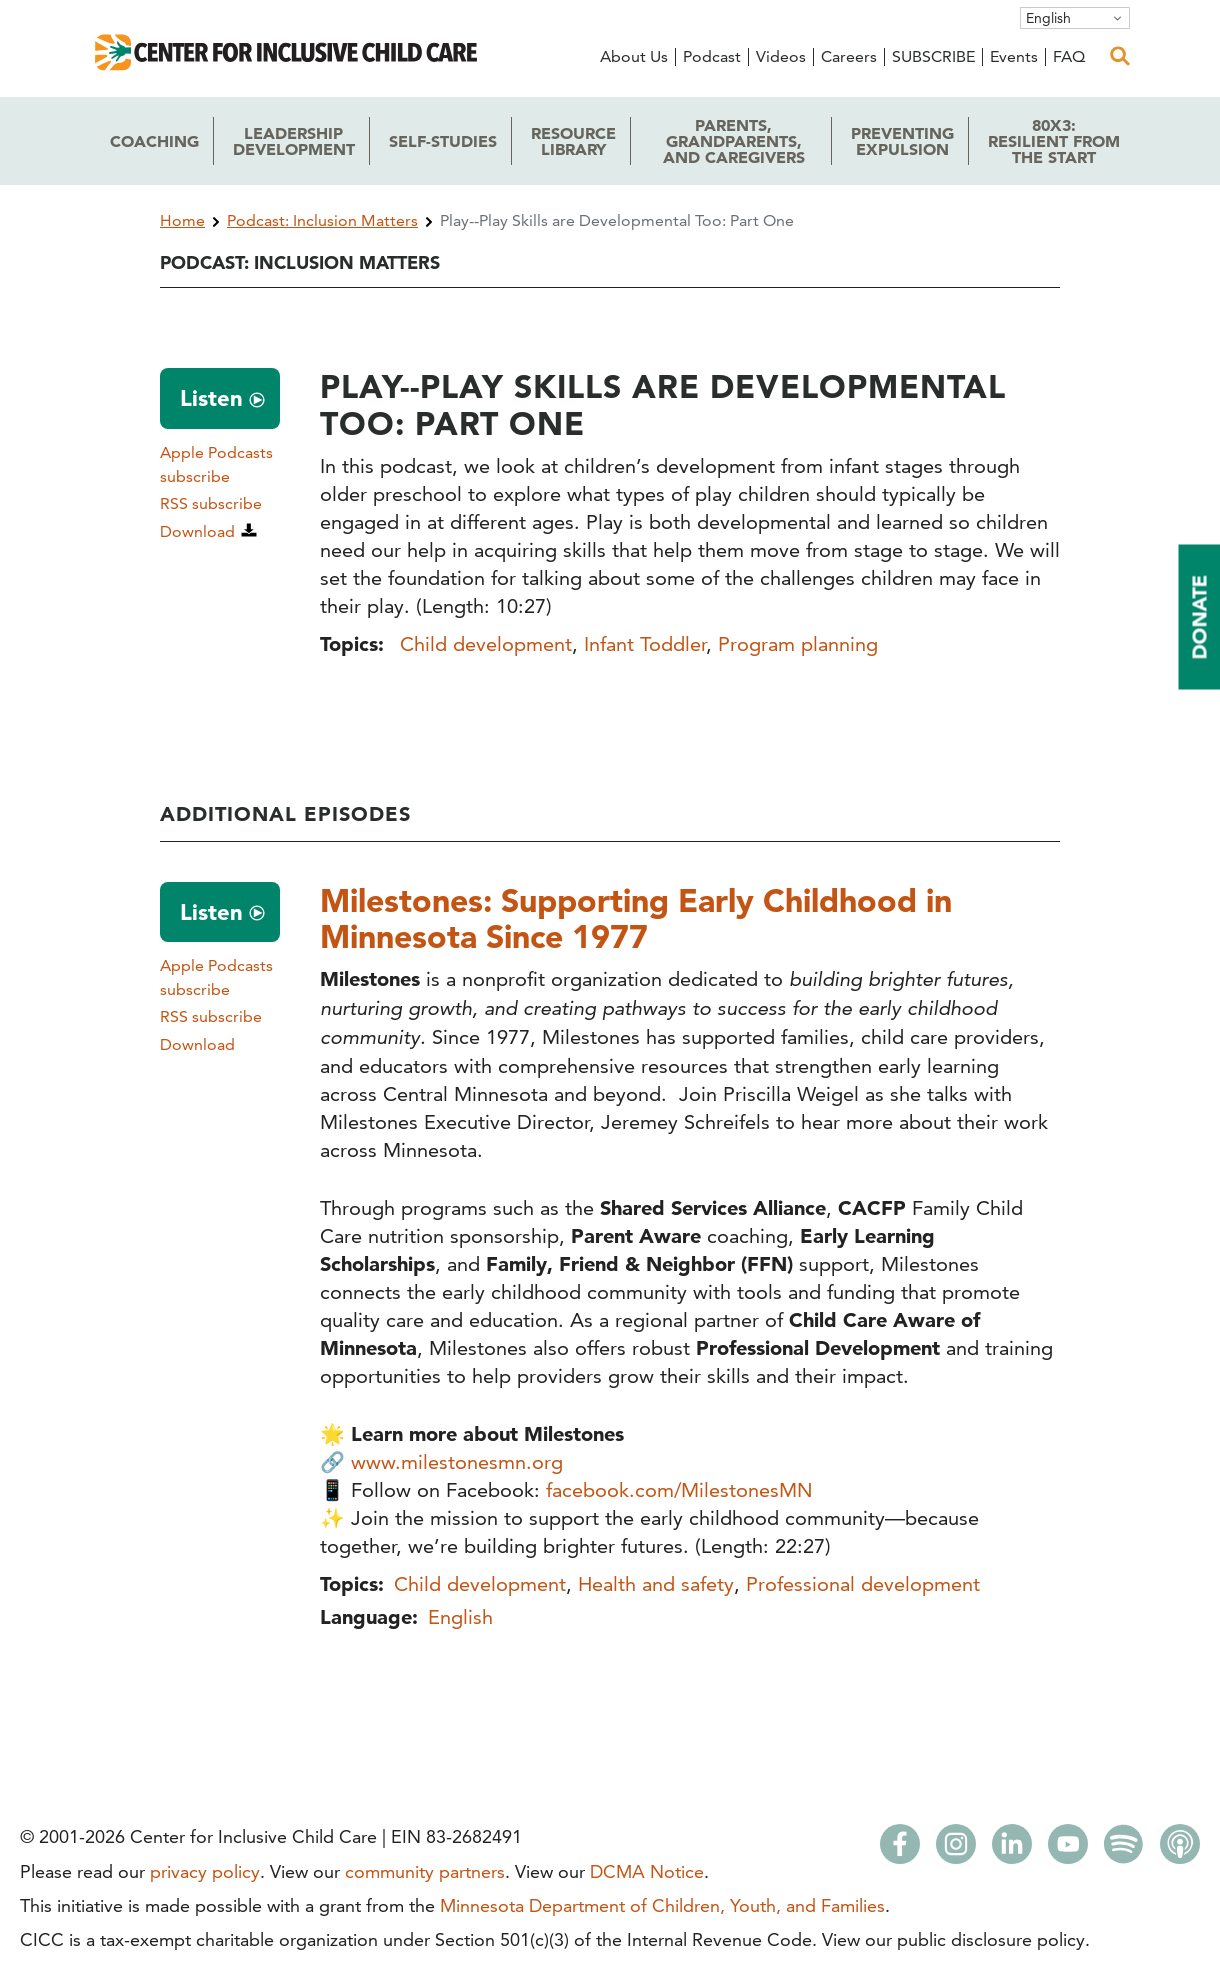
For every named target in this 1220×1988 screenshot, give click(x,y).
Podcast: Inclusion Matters (322, 220)
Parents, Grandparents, (734, 141)
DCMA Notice (647, 1871)
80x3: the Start (1054, 141)
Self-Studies (443, 141)
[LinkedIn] (1012, 1850)
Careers (849, 56)
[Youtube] (1068, 1850)
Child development (486, 644)
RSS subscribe (211, 503)
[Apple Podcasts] (1180, 1850)
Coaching (154, 141)
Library (573, 141)
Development (294, 141)
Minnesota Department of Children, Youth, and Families (662, 1905)
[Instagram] (956, 1850)
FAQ (1069, 56)
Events (1014, 56)
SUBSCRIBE (933, 56)
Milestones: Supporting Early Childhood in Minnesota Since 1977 (636, 918)
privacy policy (205, 1871)
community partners (425, 1871)
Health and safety (656, 1584)
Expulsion (902, 141)
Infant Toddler (645, 644)
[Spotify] (1124, 1850)
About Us (634, 56)
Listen (211, 398)
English (1048, 18)
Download (197, 531)
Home (182, 220)
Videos (781, 56)
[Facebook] (900, 1850)
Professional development (863, 1584)
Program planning (798, 644)
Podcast (712, 56)
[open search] (1120, 56)
